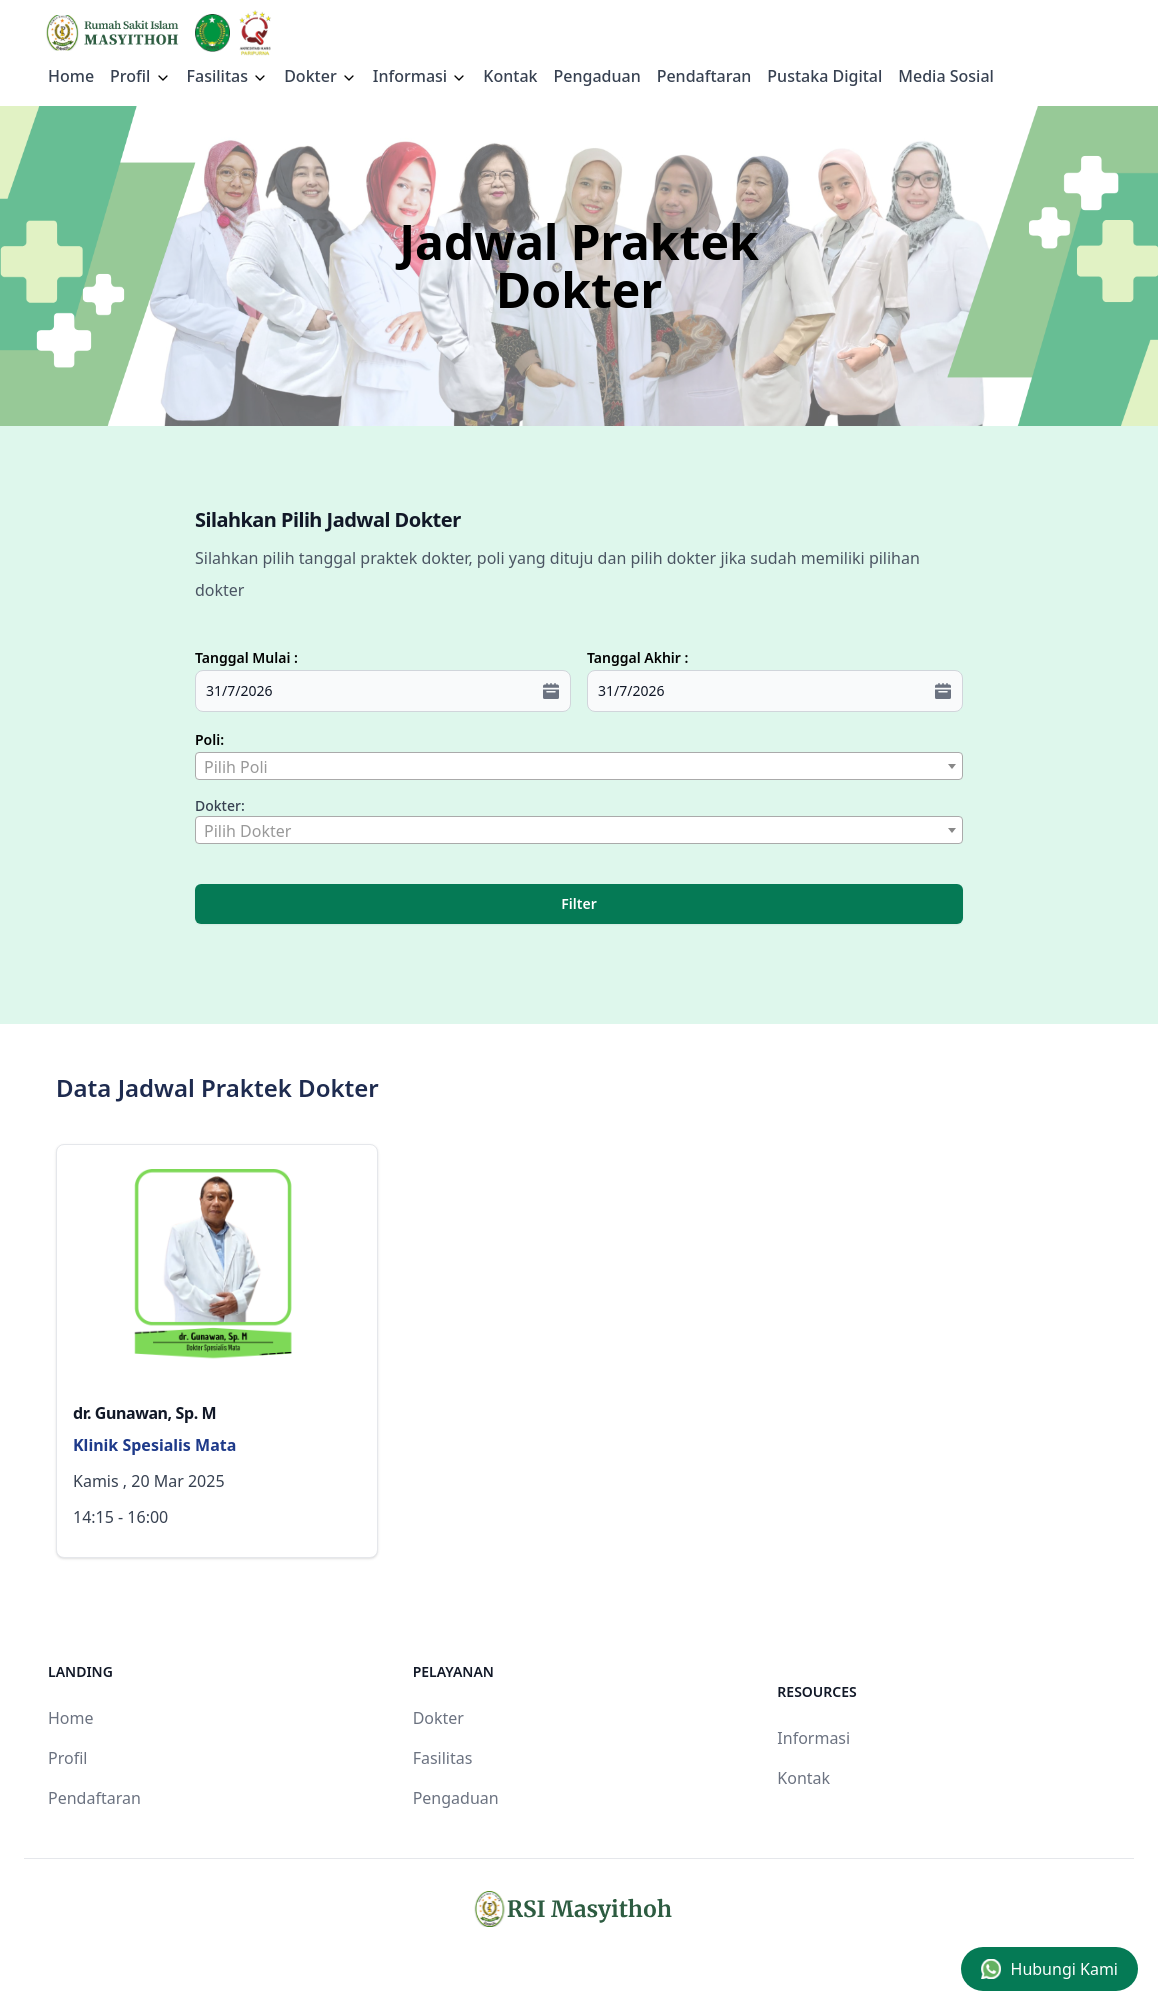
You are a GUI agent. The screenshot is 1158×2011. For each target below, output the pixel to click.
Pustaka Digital (824, 76)
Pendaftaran (704, 76)
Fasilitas (228, 76)
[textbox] (579, 767)
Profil (67, 1758)
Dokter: (220, 805)
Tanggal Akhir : (637, 657)
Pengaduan (596, 76)
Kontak (510, 76)
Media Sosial (946, 76)
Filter (578, 903)
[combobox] (579, 766)
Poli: (209, 739)
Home (71, 76)
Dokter (320, 76)
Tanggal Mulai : (246, 657)
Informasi (420, 76)
